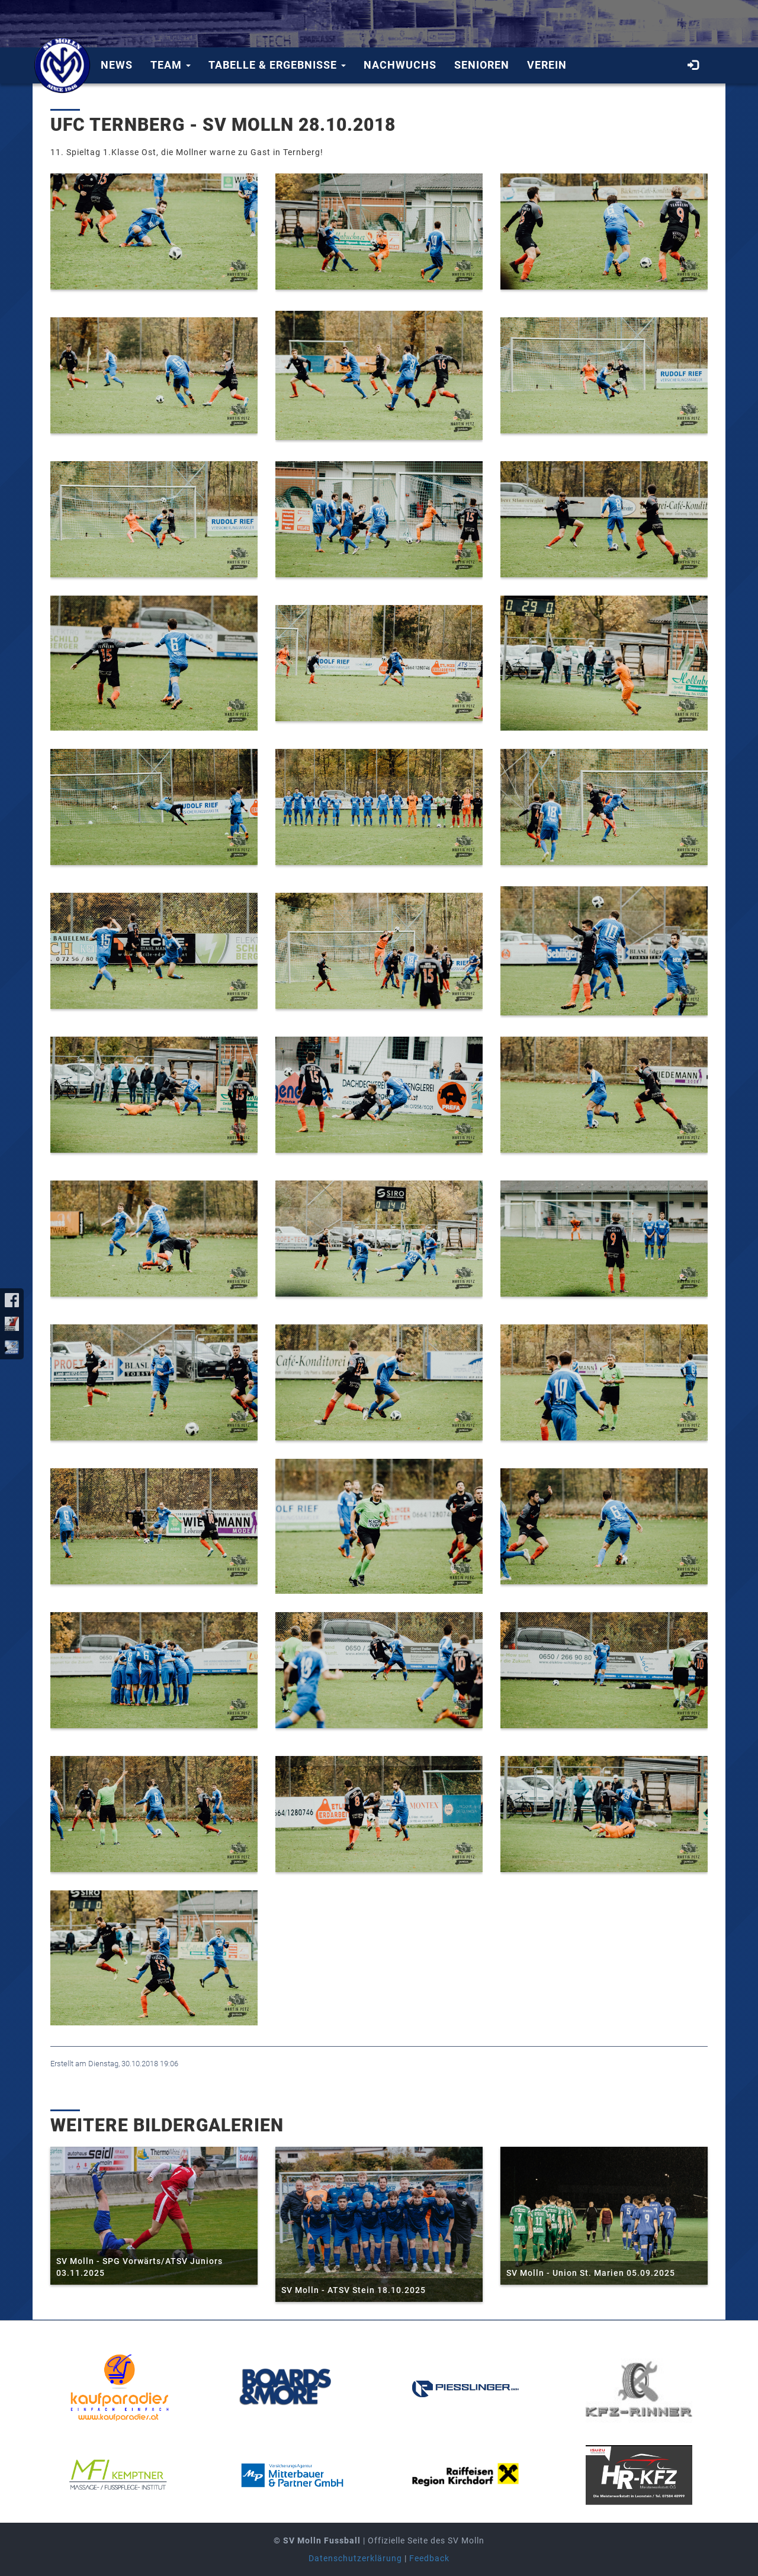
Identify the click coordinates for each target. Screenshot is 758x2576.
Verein (547, 65)
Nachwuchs (400, 65)
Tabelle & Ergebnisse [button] (277, 65)
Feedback (429, 2558)
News (117, 65)
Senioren (481, 65)
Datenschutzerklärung (355, 2558)
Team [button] (170, 65)
